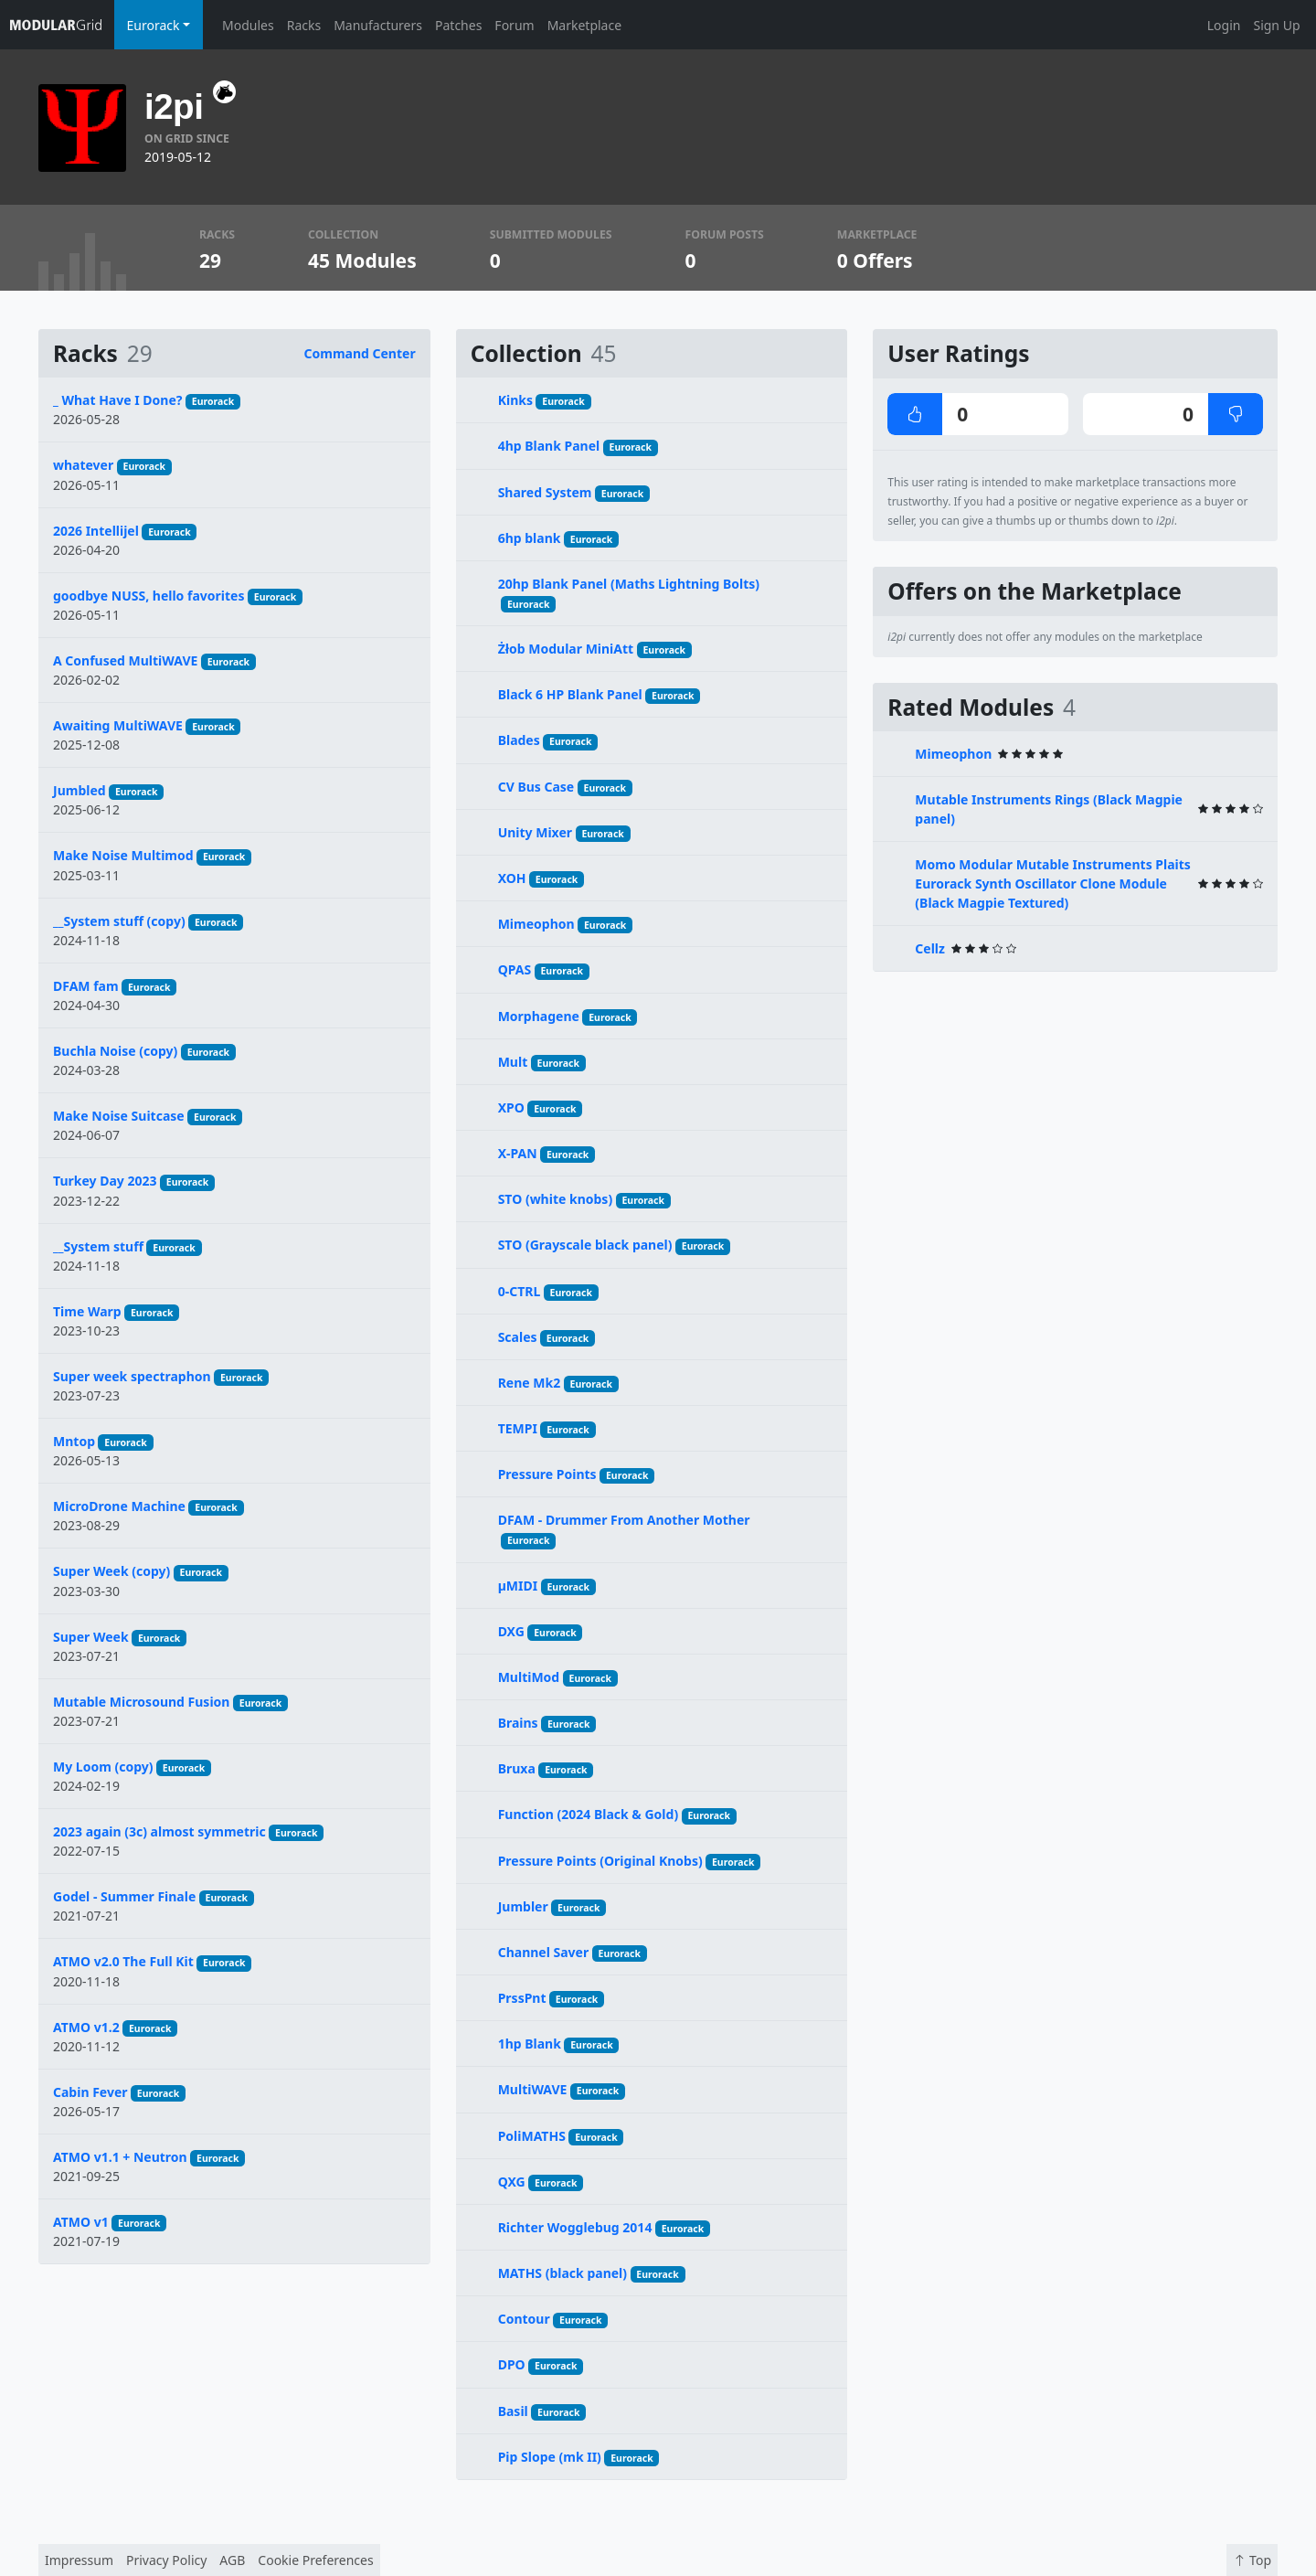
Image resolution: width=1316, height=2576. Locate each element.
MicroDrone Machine (119, 1506)
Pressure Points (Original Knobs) (600, 1860)
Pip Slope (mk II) (549, 2456)
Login (1224, 25)
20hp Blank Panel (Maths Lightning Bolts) (628, 583)
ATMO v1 (81, 2221)
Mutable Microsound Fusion (141, 1701)
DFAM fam (86, 986)
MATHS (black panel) (562, 2273)
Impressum (79, 2560)
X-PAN (517, 1153)
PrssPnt (522, 1998)
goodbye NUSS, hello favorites (148, 595)
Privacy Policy (166, 2560)
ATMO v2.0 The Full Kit (123, 1961)
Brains (518, 1722)
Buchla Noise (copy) (115, 1050)
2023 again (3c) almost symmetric (159, 1831)
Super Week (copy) (111, 1571)
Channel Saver (543, 1952)
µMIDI (517, 1585)
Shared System (545, 492)
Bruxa (517, 1768)
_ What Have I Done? (117, 400)
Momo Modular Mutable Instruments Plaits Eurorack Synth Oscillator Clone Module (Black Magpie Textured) (1053, 883)
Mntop (74, 1441)
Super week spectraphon (132, 1376)
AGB (232, 2560)
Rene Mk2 (529, 1382)
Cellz (930, 948)
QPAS (514, 969)
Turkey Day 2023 (104, 1180)
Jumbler (523, 1906)
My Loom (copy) (103, 1766)
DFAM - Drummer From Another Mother (624, 1519)
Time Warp (87, 1311)
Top (1252, 2560)
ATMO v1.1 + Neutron (120, 2157)
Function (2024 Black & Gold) (588, 1814)
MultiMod (529, 1677)
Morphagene (538, 1016)
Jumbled (79, 790)
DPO (511, 2364)
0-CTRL (519, 1291)
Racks (304, 25)
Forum (514, 25)
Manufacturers (378, 25)
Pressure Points (547, 1474)
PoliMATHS (532, 2136)
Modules (248, 25)
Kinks (515, 400)
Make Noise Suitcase (119, 1115)
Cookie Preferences (315, 2560)
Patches (458, 25)
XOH (512, 878)
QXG (511, 2181)
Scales (517, 1337)
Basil (513, 2411)
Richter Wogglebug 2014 (575, 2227)
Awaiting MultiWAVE (118, 725)
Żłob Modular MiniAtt (565, 648)
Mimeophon (536, 923)
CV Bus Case (536, 786)
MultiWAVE (533, 2089)
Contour (524, 2318)
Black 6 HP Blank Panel (570, 694)
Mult (513, 1061)
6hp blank (529, 538)
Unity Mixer (535, 832)
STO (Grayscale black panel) (585, 1244)
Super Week (91, 1636)
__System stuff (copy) (119, 921)
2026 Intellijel (96, 530)
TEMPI (517, 1428)
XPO (511, 1107)
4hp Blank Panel (549, 445)
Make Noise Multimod (123, 855)
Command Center (360, 353)
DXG (511, 1631)
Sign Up (1276, 25)
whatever (83, 465)
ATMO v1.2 (86, 2027)
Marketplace (584, 25)
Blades (519, 740)
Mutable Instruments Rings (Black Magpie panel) (1049, 809)
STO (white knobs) (555, 1199)
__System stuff (98, 1246)
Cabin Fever (90, 2092)
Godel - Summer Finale (124, 1896)
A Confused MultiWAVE (125, 660)
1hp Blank (529, 2043)
